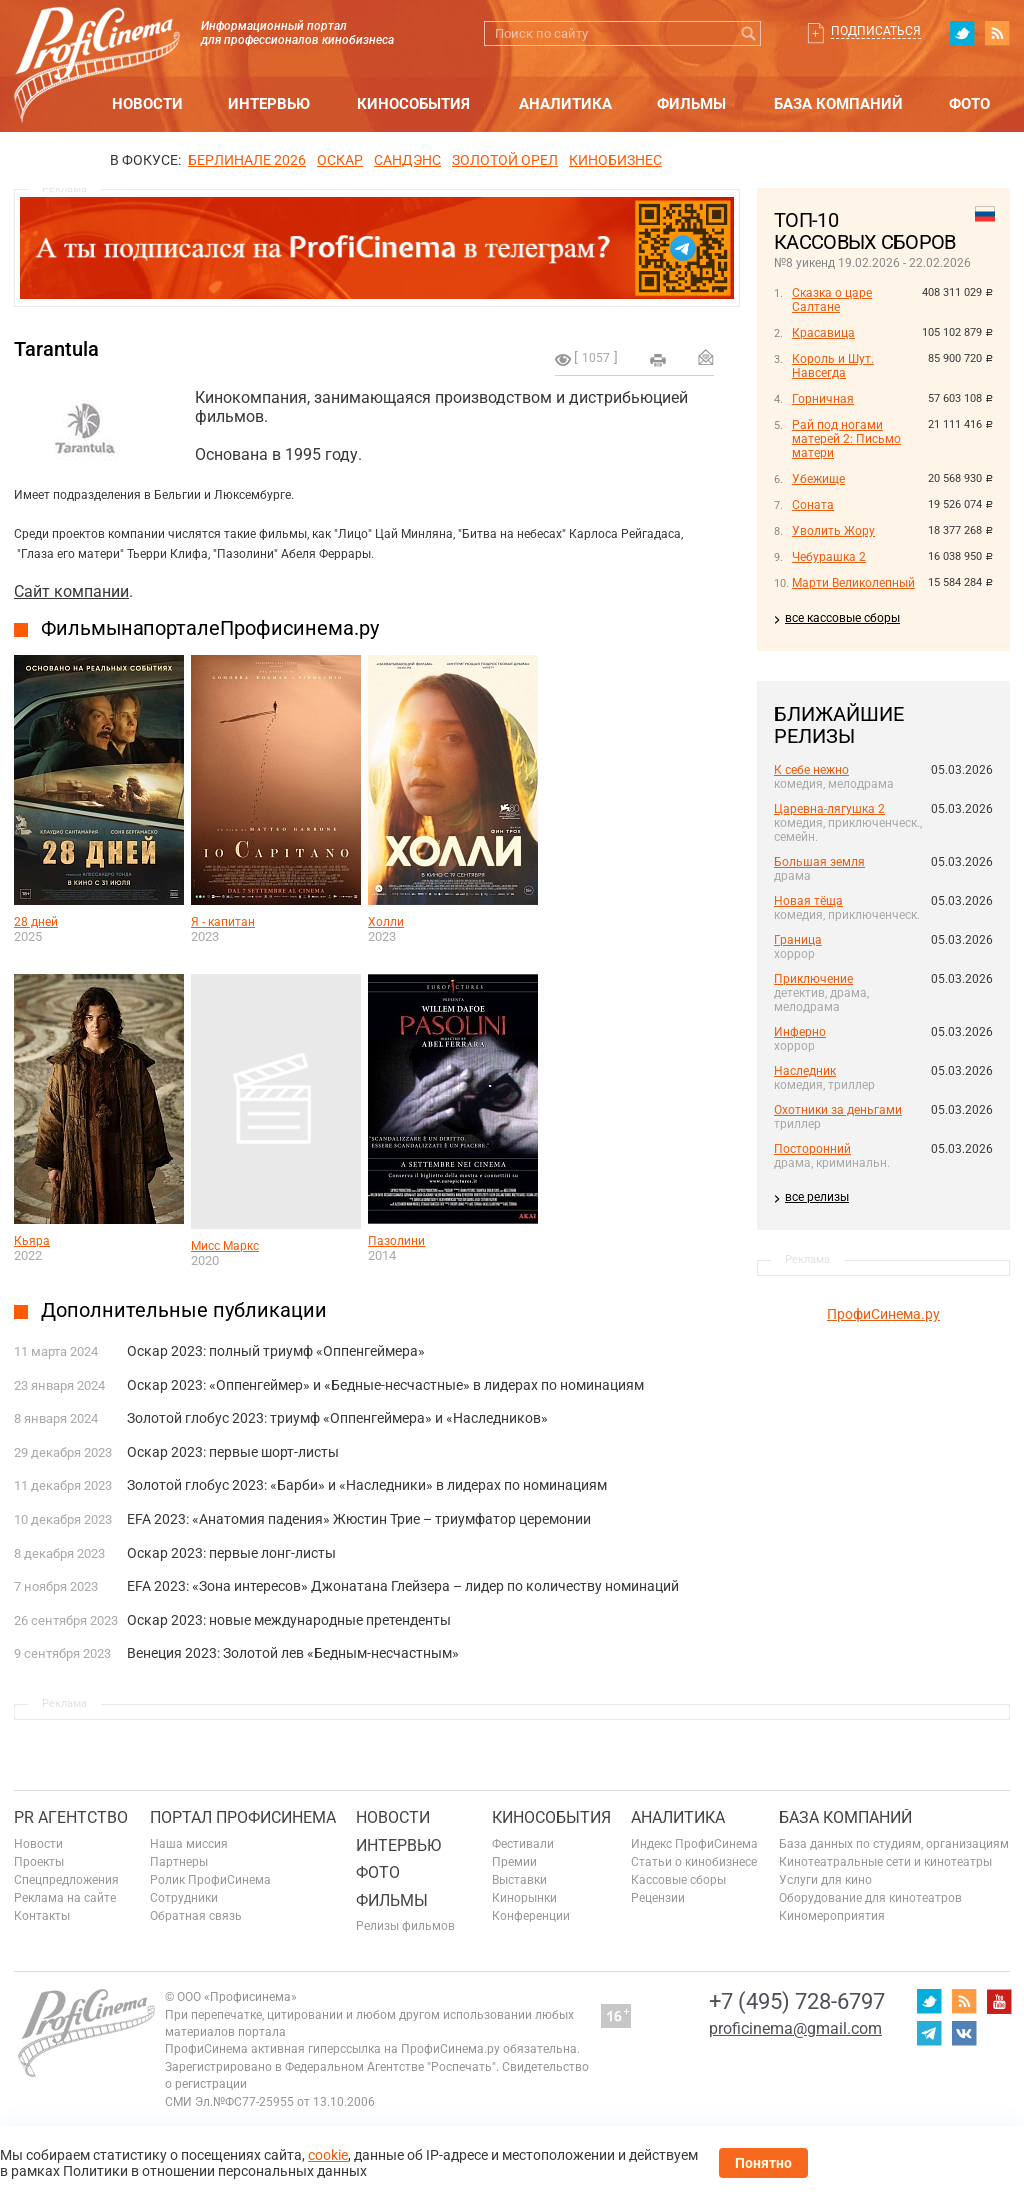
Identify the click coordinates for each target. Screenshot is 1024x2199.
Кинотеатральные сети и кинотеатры (885, 1862)
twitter (962, 33)
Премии (514, 1862)
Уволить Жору (833, 531)
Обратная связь (196, 1916)
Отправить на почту (706, 357)
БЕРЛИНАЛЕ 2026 (247, 160)
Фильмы (691, 104)
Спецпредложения (66, 1880)
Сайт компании (71, 591)
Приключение (813, 979)
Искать (748, 33)
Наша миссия (189, 1844)
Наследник (805, 1071)
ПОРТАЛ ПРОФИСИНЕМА (243, 1817)
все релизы (817, 1197)
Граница (798, 940)
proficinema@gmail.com (795, 2028)
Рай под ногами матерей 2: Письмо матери (846, 439)
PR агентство (71, 1817)
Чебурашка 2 (829, 557)
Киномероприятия (832, 1916)
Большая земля (819, 862)
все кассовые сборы (842, 618)
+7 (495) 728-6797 (797, 2001)
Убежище (818, 479)
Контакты (42, 1916)
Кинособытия (413, 104)
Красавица (823, 333)
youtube (999, 2001)
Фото (969, 104)
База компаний (838, 104)
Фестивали (523, 1844)
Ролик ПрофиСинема (210, 1880)
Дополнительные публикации (184, 1310)
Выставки (519, 1880)
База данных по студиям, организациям (894, 1844)
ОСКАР (340, 160)
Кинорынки (524, 1898)
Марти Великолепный (853, 583)
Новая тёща (808, 901)
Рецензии (658, 1898)
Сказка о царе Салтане (832, 300)
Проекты (39, 1862)
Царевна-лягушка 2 (829, 809)
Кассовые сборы (678, 1880)
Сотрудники (184, 1898)
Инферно (800, 1032)
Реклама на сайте (65, 1898)
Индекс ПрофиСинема (694, 1844)
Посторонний (812, 1149)
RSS (997, 33)
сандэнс (407, 160)
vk (964, 2033)
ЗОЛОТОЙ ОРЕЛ (505, 160)
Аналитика (565, 104)
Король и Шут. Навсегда (833, 366)
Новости (147, 104)
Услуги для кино (825, 1880)
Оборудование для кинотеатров (870, 1898)
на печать (658, 360)
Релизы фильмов (405, 1926)
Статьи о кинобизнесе (694, 1862)
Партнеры (179, 1862)
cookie (328, 2155)
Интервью (269, 104)
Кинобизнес (615, 160)
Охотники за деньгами (838, 1110)
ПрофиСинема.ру (883, 1314)
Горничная (823, 399)
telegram (929, 2033)
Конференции (531, 1916)
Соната (813, 505)
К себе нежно (811, 770)
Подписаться (876, 31)
